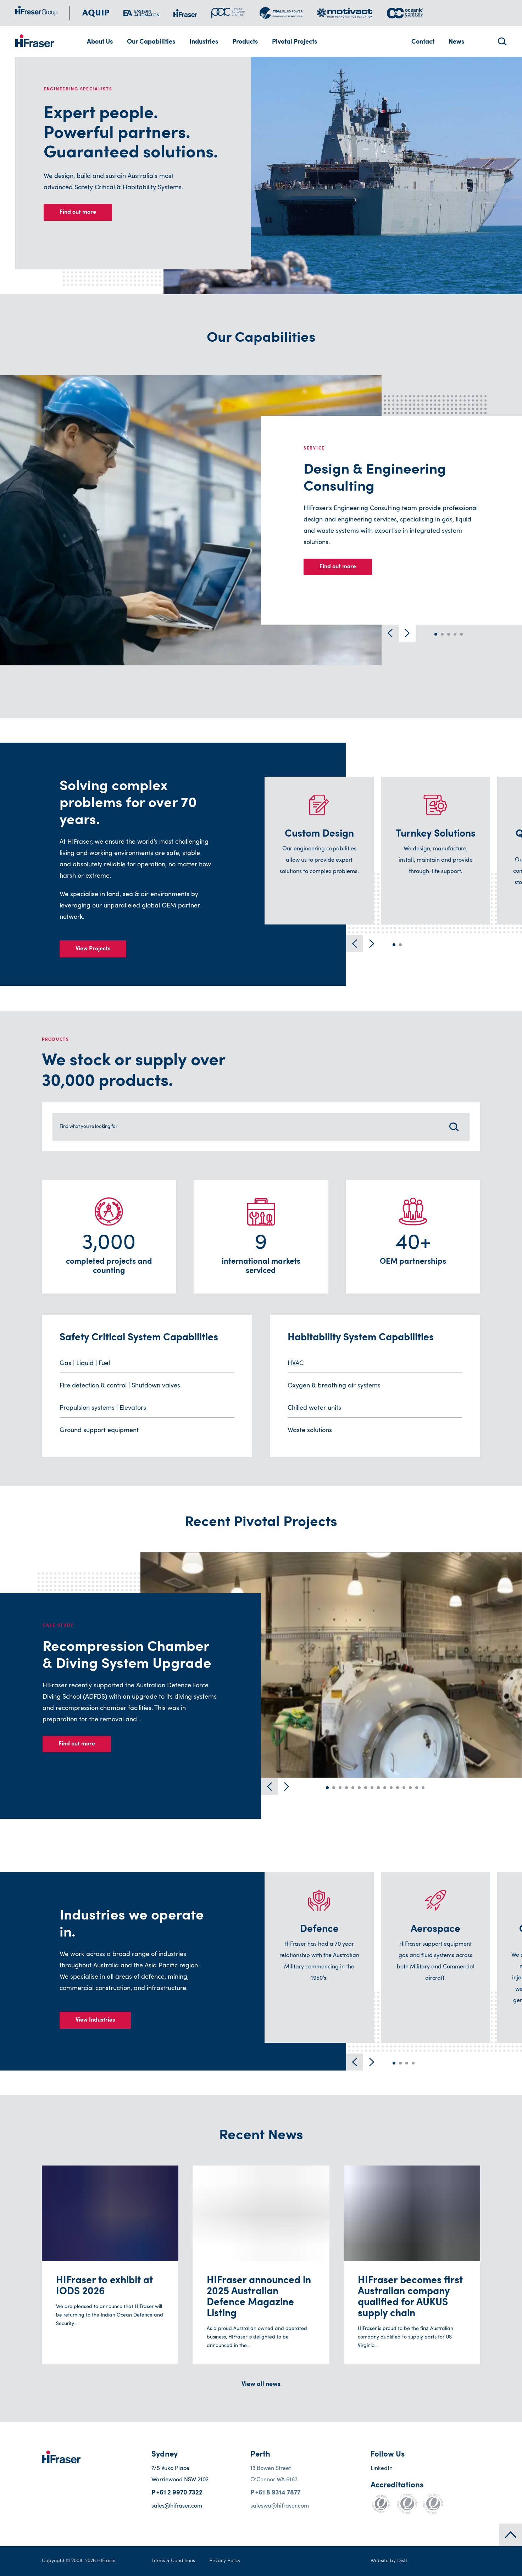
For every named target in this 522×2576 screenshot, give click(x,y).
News (456, 42)
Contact (422, 42)
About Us (100, 42)
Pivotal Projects (294, 42)
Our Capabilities (151, 42)
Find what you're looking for (98, 1127)
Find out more (78, 212)
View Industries (95, 2020)
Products (245, 42)
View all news (261, 2384)
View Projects (93, 949)
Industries (203, 42)
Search (501, 41)
